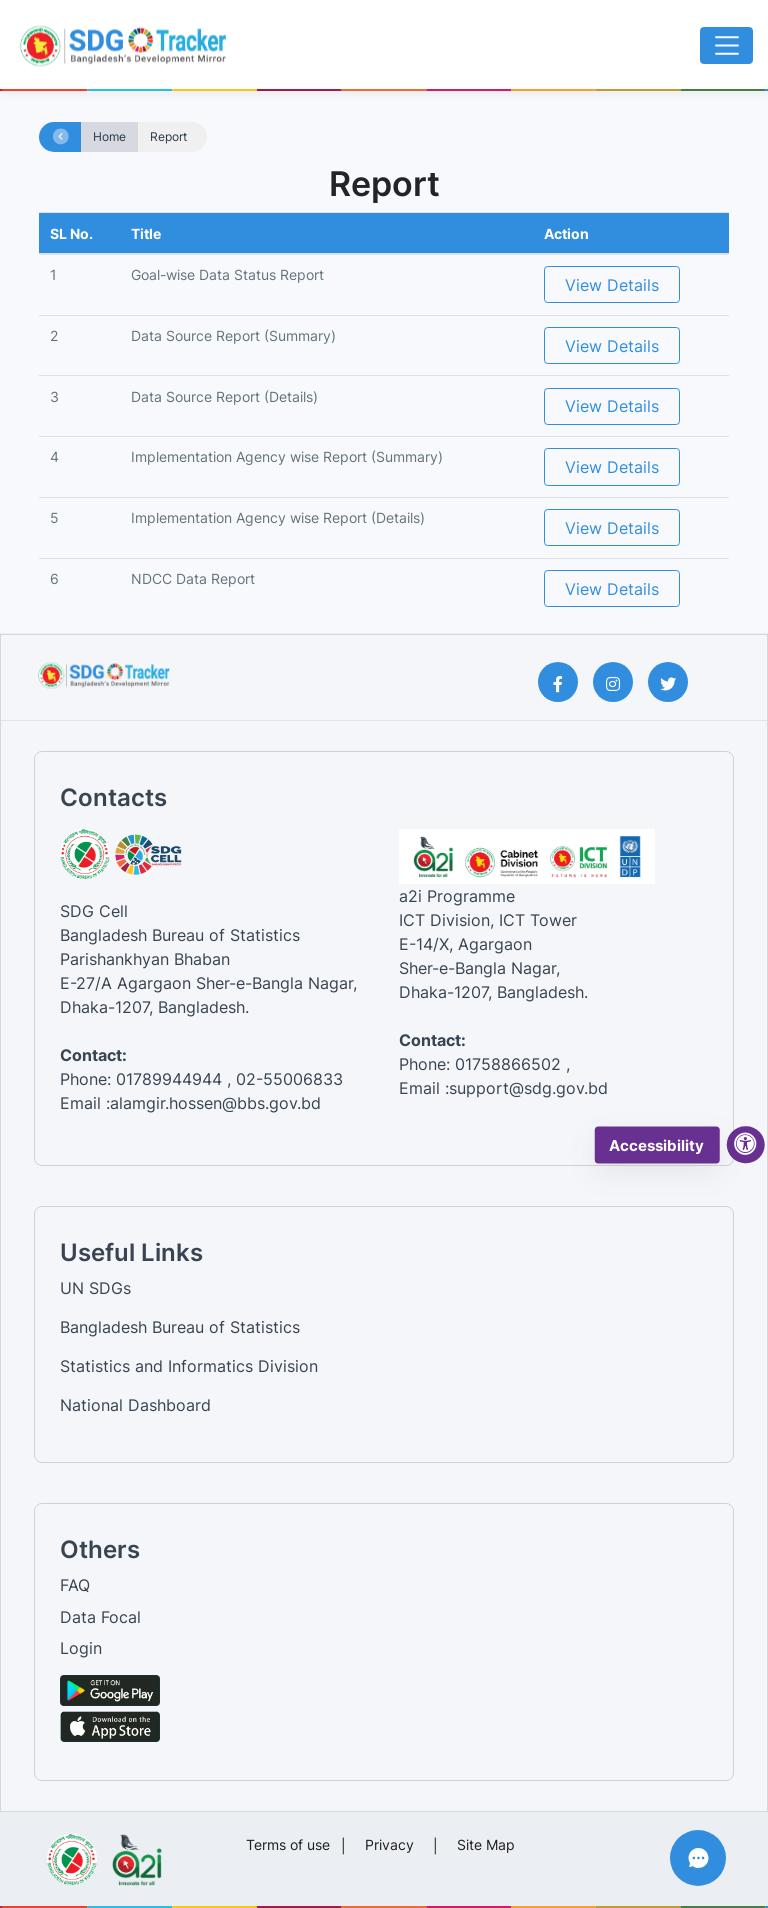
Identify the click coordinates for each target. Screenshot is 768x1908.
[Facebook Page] (565, 682)
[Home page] (61, 137)
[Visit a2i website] (136, 1853)
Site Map (486, 1844)
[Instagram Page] (620, 682)
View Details (612, 285)
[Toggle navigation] (726, 46)
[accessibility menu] (746, 1145)
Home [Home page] (109, 137)
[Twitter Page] (675, 682)
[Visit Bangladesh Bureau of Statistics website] (71, 1853)
